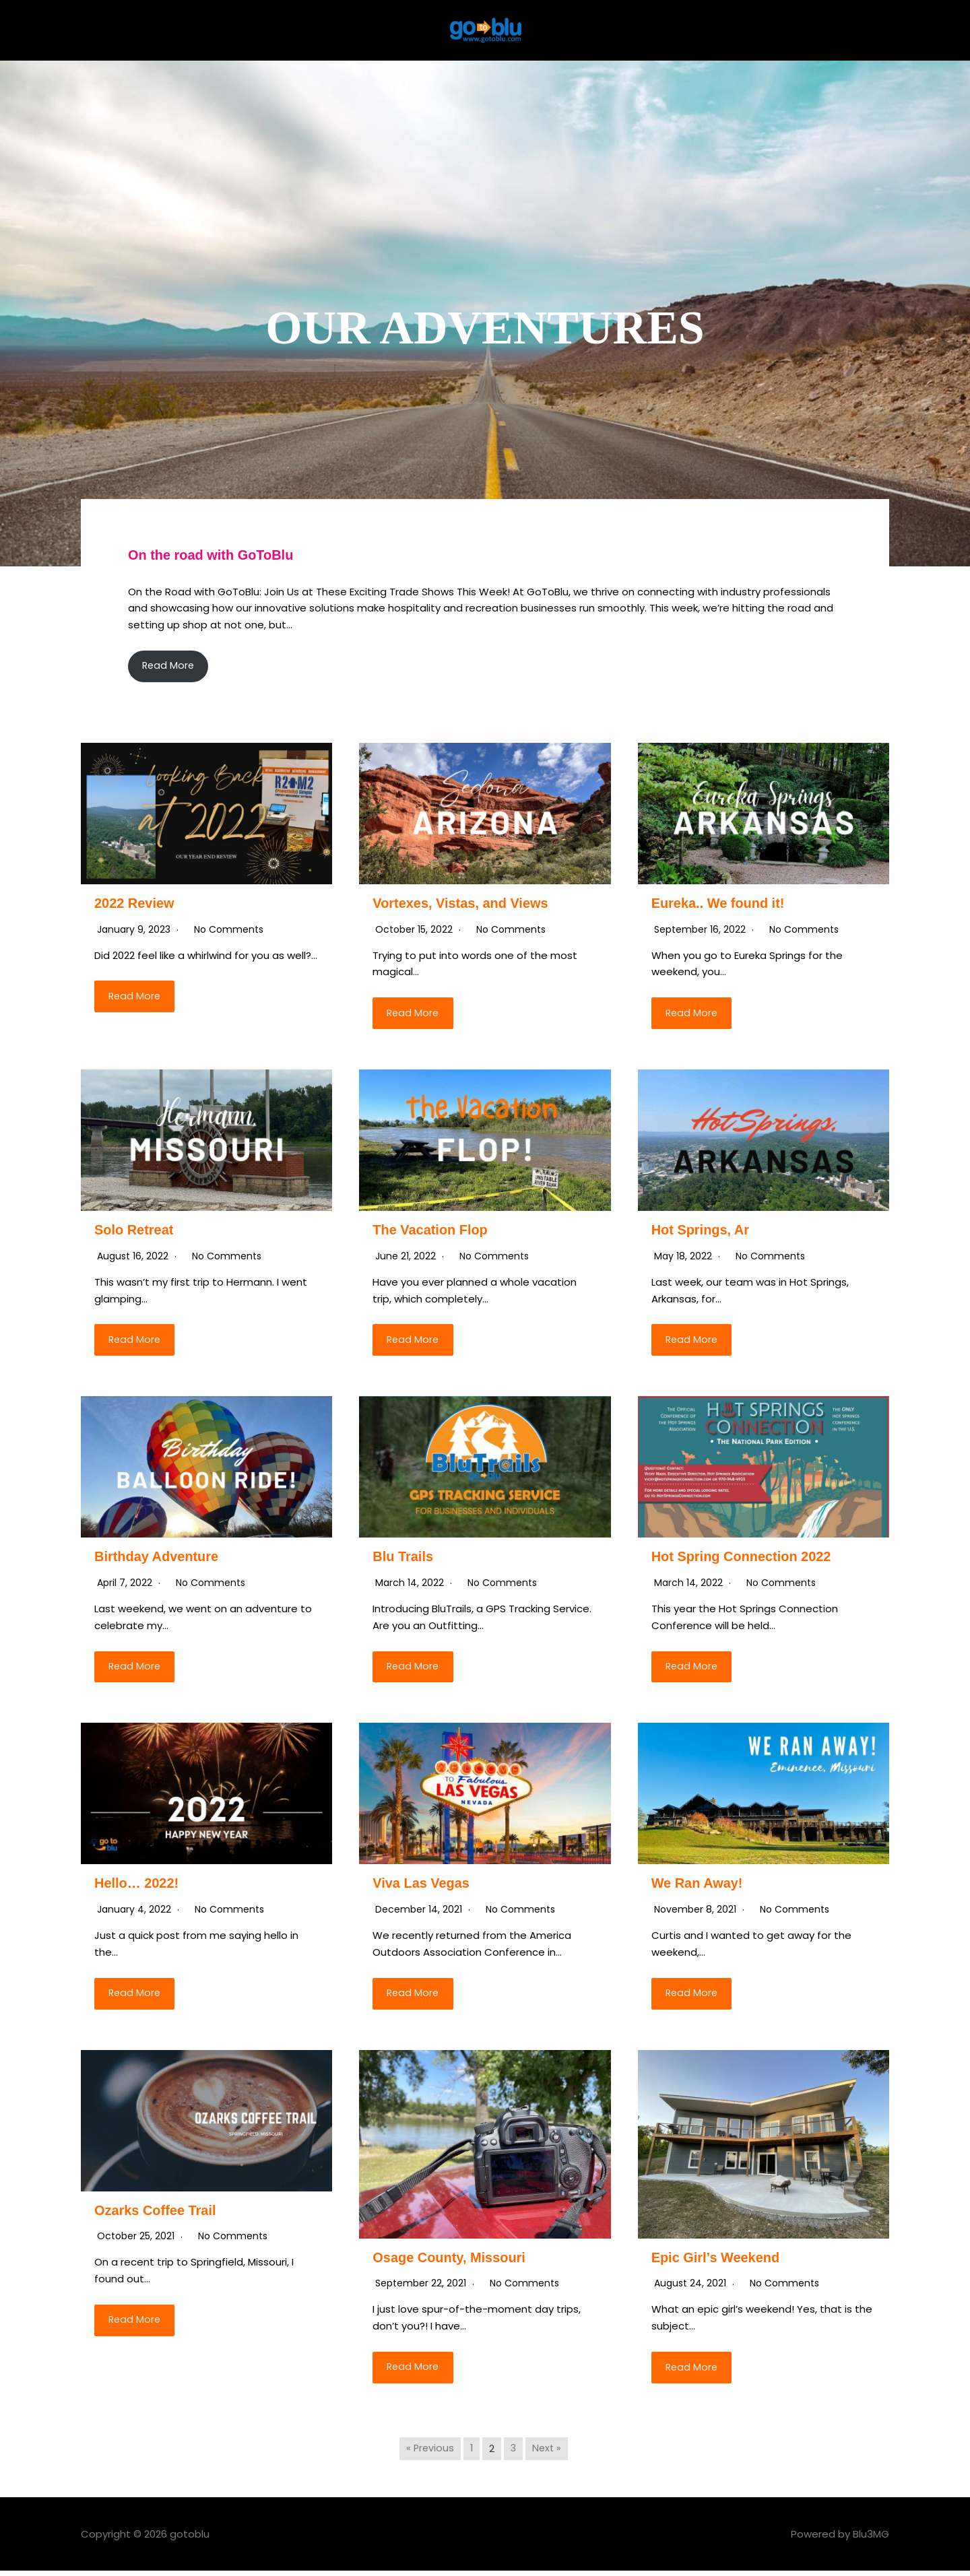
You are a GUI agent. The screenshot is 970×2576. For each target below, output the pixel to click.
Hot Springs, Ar (702, 1231)
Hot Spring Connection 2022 (746, 1558)
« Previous (428, 2453)
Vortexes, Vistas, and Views (465, 903)
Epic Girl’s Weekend (719, 2261)
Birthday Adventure (159, 1558)
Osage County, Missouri (453, 2261)
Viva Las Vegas (423, 1886)
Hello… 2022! (138, 1886)
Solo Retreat (136, 1231)
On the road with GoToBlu (215, 554)
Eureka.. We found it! (721, 903)
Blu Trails (405, 1558)
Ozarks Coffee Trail (158, 2214)
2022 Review (136, 903)
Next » (548, 2453)
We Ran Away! (699, 1886)
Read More (170, 666)
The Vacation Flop (433, 1231)
